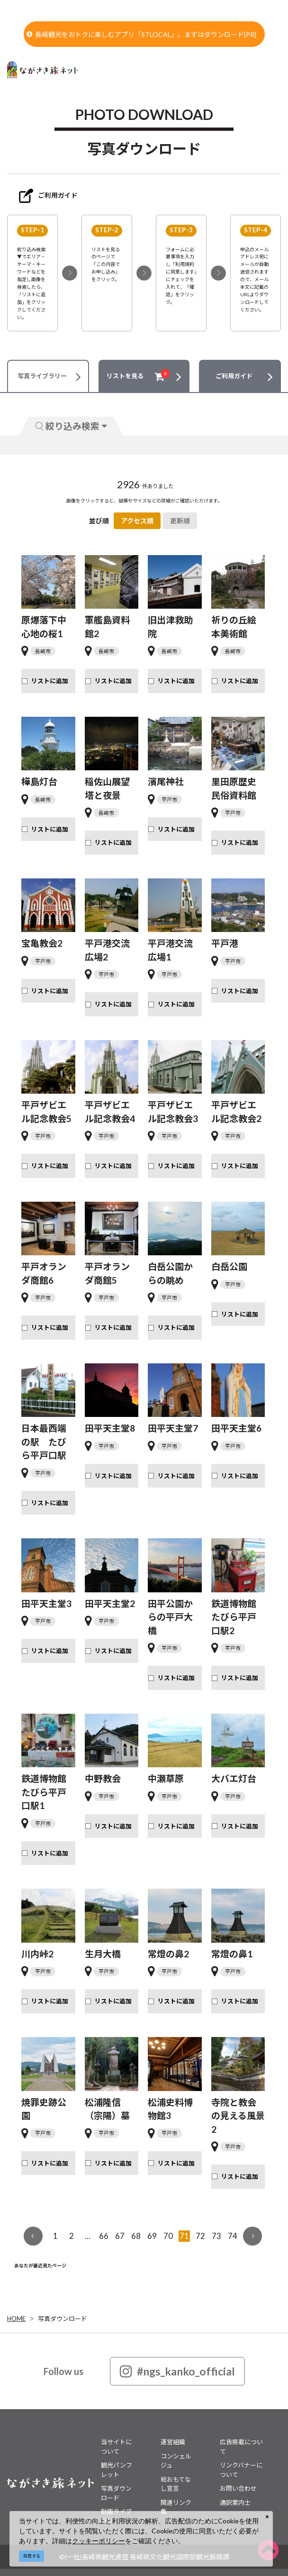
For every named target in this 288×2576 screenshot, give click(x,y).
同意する (31, 2555)
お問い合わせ (238, 2488)
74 (232, 2236)
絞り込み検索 (71, 425)
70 (168, 2236)
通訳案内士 (235, 2502)
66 (103, 2236)
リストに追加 (49, 681)
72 (200, 2236)
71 (184, 2236)
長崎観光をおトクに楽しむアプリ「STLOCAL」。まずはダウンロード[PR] (141, 34)
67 (120, 2236)
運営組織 (173, 2442)
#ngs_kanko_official (177, 2371)
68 (136, 2236)
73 (216, 2236)
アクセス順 (137, 521)
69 (152, 2236)
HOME (16, 2318)
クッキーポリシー (98, 2541)
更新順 (180, 521)
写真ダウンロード (62, 2318)
